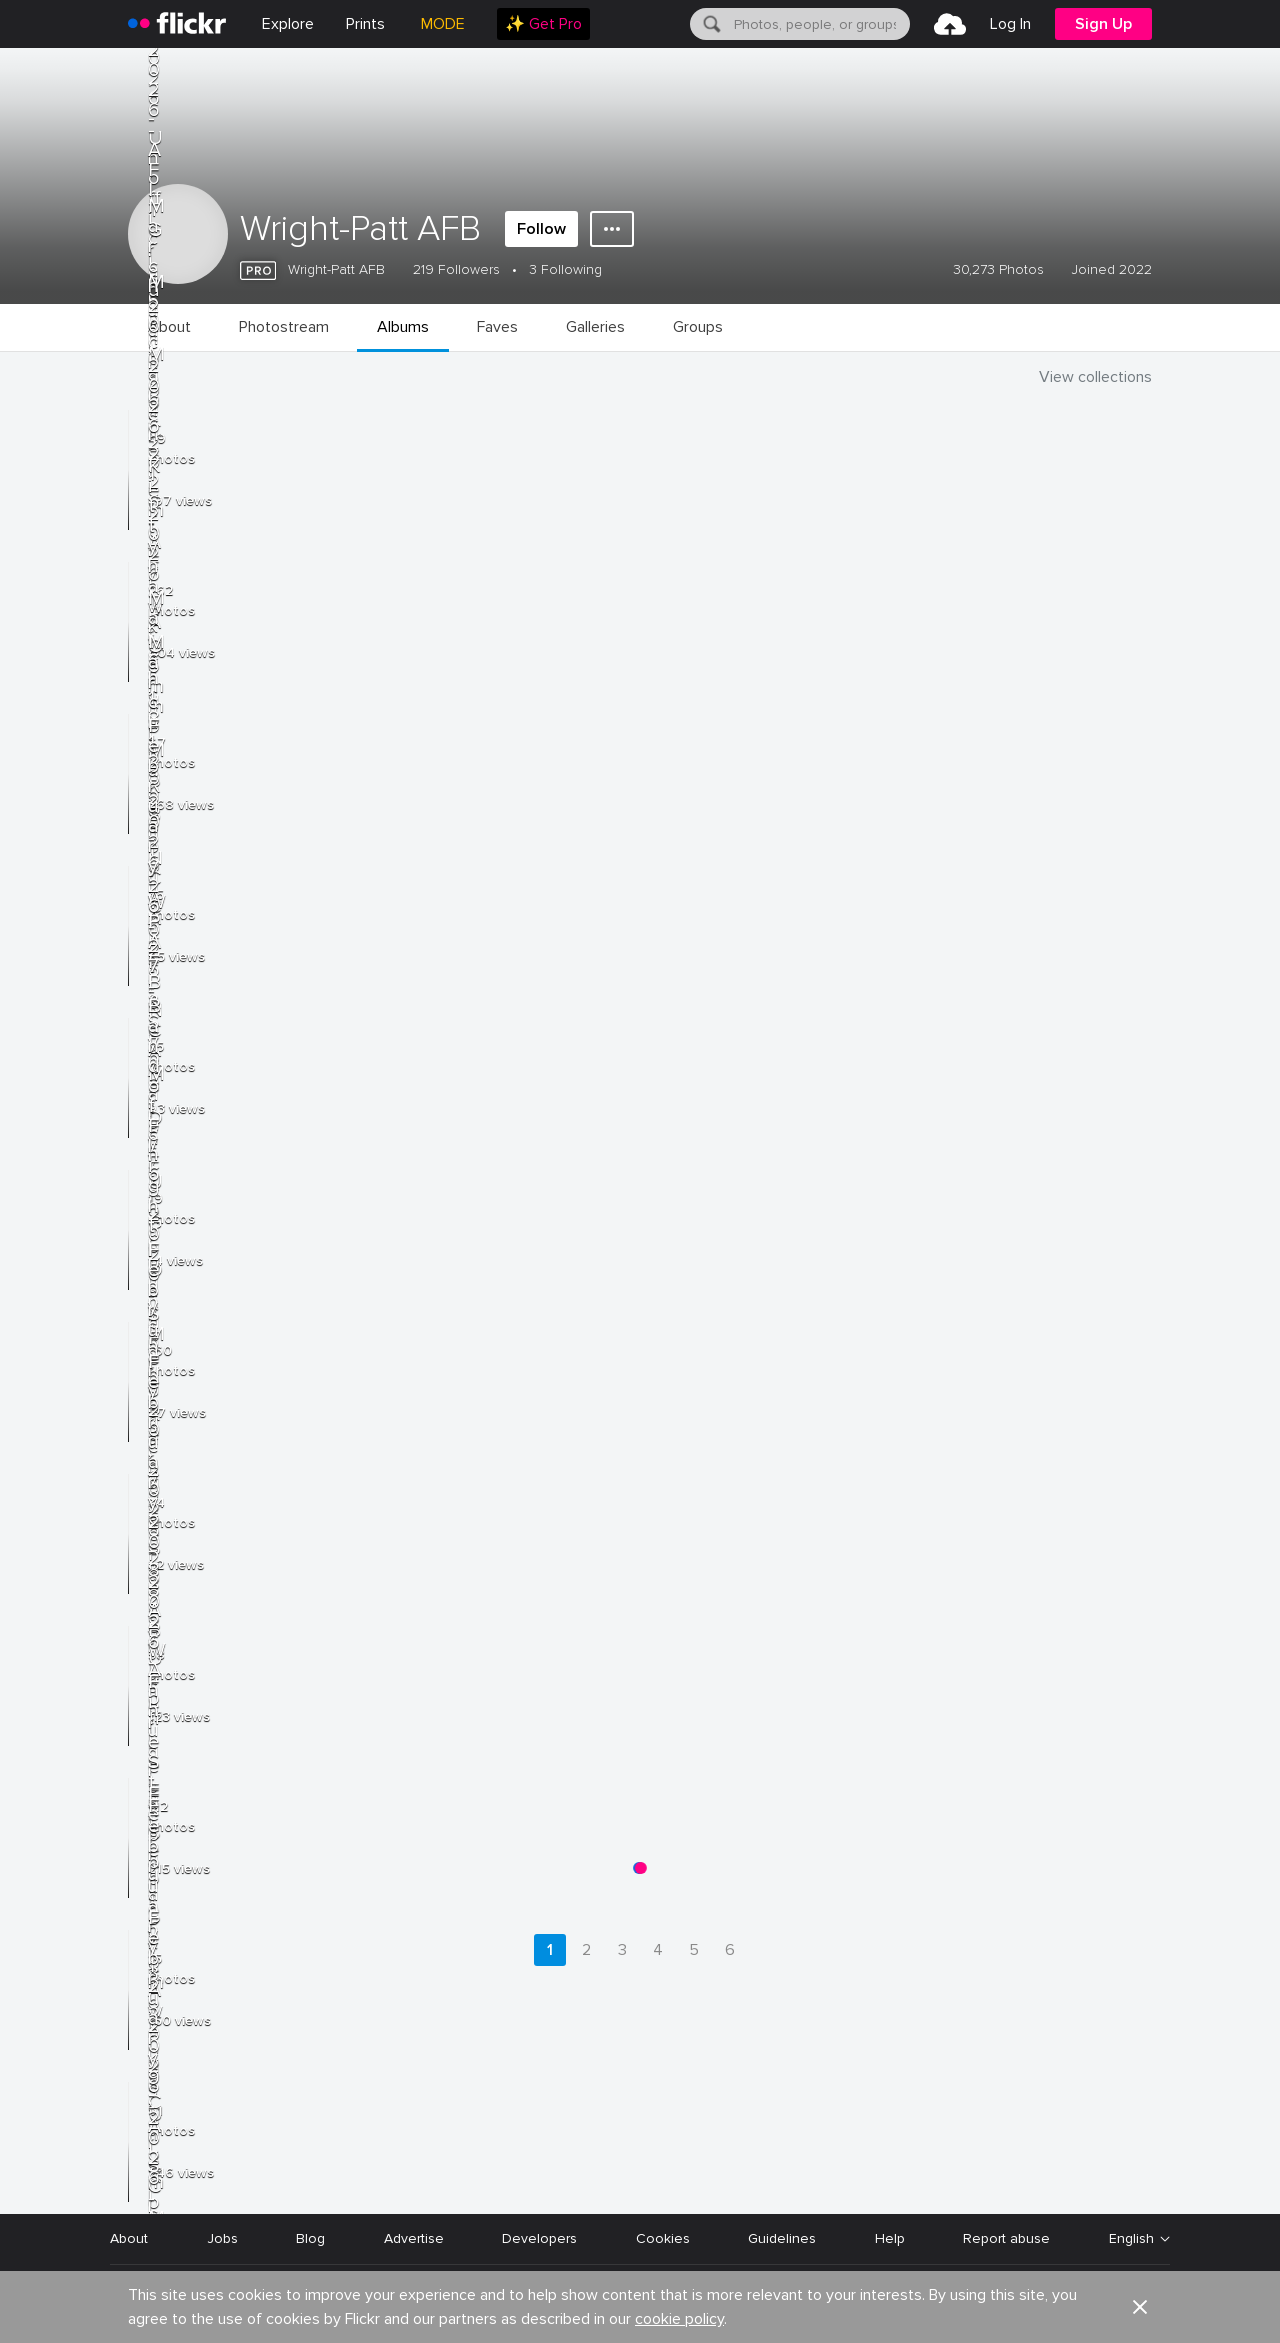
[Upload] (950, 24)
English (1131, 2239)
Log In (1010, 24)
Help (890, 2238)
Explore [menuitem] (288, 24)
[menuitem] (365, 24)
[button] (1140, 2178)
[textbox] (820, 24)
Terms (268, 2303)
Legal (127, 2303)
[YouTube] (1108, 2304)
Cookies (663, 2238)
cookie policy (679, 2190)
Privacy (197, 2303)
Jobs (222, 2238)
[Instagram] (1156, 2304)
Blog (310, 2238)
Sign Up (1103, 24)
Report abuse (1006, 2238)
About (129, 2238)
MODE (443, 24)
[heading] (177, 24)
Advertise (414, 2238)
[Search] (710, 24)
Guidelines (782, 2238)
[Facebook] (1060, 2304)
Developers (539, 2238)
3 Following (565, 269)
